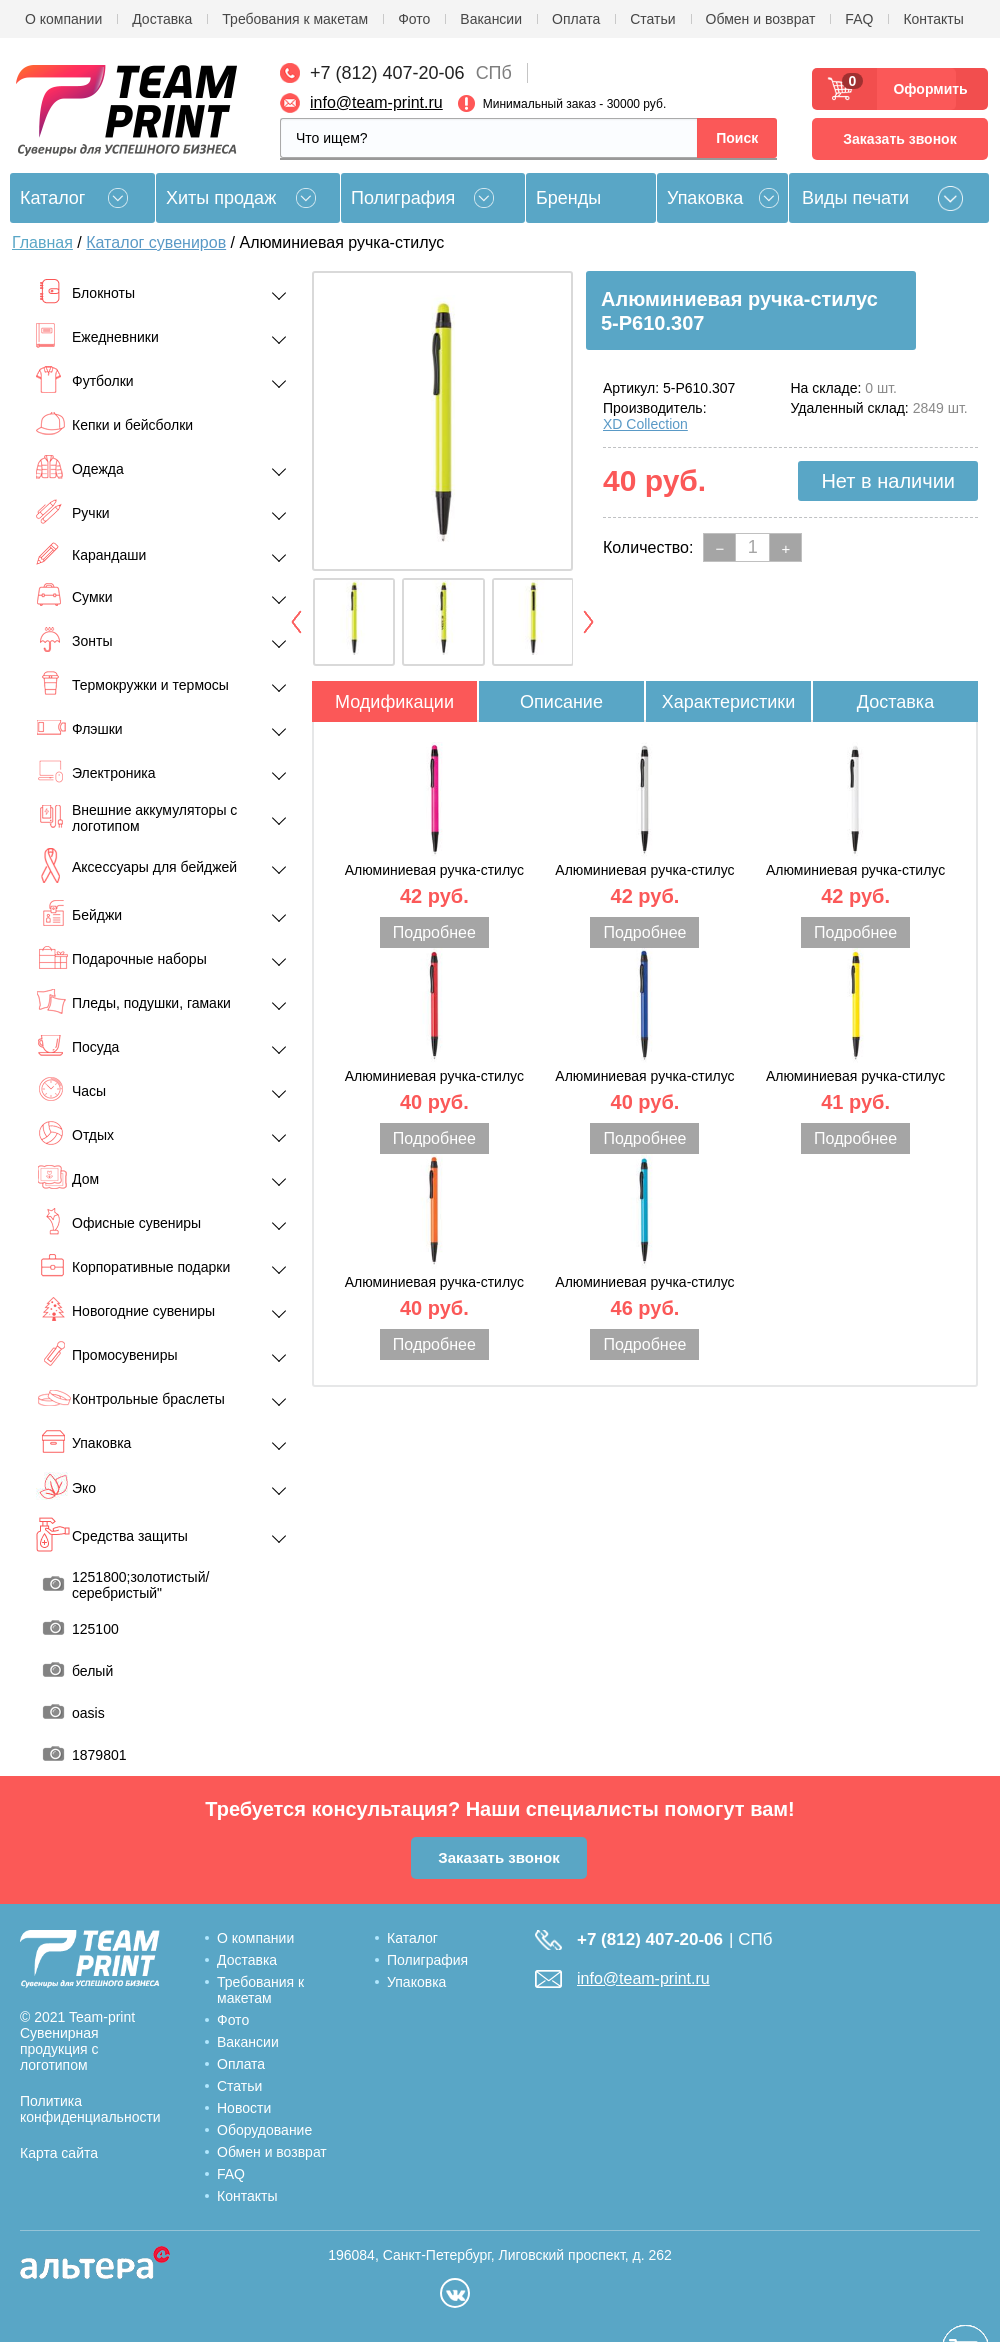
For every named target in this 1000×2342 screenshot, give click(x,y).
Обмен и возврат (761, 19)
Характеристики (728, 702)
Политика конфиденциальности (90, 2109)
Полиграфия (403, 198)
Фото (414, 19)
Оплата (576, 19)
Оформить (924, 89)
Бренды (568, 198)
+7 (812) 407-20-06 (387, 73)
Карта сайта (59, 2153)
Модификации (394, 702)
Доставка (162, 19)
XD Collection (645, 424)
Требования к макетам (295, 19)
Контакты (933, 19)
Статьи (652, 19)
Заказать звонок (899, 139)
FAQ (859, 19)
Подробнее (434, 932)
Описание (561, 702)
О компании (63, 19)
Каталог (412, 1938)
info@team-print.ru (376, 102)
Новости (244, 2108)
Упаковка (705, 198)
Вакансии (491, 19)
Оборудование (264, 2130)
